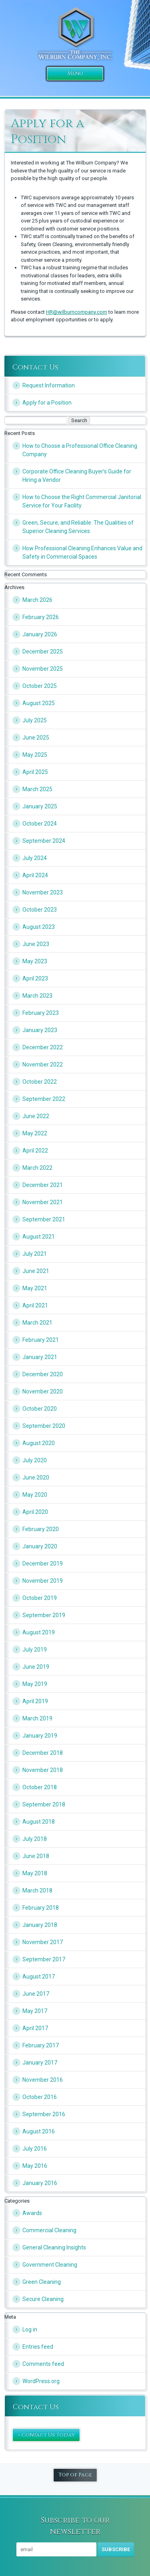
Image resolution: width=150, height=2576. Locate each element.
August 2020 (38, 1443)
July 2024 (34, 858)
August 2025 (38, 703)
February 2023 (40, 1013)
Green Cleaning (41, 2282)
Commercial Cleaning (49, 2230)
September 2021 (43, 1219)
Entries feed (37, 2346)
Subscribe (116, 2549)
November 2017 (42, 1942)
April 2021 (35, 1305)
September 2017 (43, 1959)
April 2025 (35, 772)
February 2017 (40, 2045)
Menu (75, 73)
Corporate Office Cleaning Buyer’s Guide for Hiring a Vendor (76, 475)
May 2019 (34, 1684)
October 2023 (39, 909)
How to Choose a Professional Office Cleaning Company (79, 450)
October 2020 (39, 1408)
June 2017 (35, 1994)
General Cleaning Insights (54, 2247)
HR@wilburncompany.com (76, 312)
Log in (29, 2329)
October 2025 (39, 686)
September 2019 (43, 1615)
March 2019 (37, 1718)
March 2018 (37, 1890)
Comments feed (43, 2364)
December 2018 (42, 1753)
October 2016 (39, 2097)
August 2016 (38, 2131)
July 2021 (34, 1254)
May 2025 (34, 755)
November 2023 (42, 892)
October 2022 (39, 1082)
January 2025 (39, 806)
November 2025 (42, 669)
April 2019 (35, 1701)
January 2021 (39, 1357)
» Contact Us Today (46, 2434)
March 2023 (37, 995)
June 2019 (35, 1667)
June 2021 (35, 1271)
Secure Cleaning (43, 2299)
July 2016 (34, 2148)
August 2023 (38, 927)
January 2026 (39, 634)
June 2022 (35, 1116)
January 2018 (39, 1925)
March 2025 (37, 789)
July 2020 (34, 1460)
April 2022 (35, 1150)
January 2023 (39, 1030)
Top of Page (75, 2474)
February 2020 (40, 1529)
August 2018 (38, 1821)
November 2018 (42, 1770)
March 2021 (37, 1322)
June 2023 (35, 944)
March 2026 (37, 600)
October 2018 (39, 1787)
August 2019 (38, 1632)
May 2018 (34, 1873)
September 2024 (43, 841)
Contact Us (35, 367)
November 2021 (42, 1202)
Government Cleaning (49, 2264)
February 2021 (40, 1340)
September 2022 (43, 1099)
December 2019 (42, 1563)
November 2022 (42, 1064)
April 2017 (35, 2028)
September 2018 (43, 1804)
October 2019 (39, 1598)
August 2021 (38, 1236)
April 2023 (35, 978)
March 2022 (37, 1168)
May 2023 (34, 961)
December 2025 (42, 651)
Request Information (48, 385)
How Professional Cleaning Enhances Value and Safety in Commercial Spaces (82, 552)
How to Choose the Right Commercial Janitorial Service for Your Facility (81, 501)
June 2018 (35, 1856)
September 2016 (43, 2114)
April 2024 (35, 875)
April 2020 (35, 1512)
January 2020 (39, 1546)
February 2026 (40, 617)
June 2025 (35, 737)
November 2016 (42, 2080)
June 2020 (35, 1477)
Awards (32, 2213)
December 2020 (42, 1374)
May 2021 (34, 1288)
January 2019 (39, 1735)
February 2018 (40, 1907)
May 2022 (34, 1133)
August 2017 (38, 1976)
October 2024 (39, 823)
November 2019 (42, 1581)
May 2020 (34, 1494)
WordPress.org (41, 2381)
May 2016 (34, 2166)
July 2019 (34, 1649)
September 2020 (43, 1426)
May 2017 (34, 2011)
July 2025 (34, 720)
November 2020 (42, 1391)
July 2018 (34, 1839)
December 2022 (42, 1047)
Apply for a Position (47, 402)
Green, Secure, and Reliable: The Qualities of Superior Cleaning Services (78, 526)
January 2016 (39, 2183)
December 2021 (42, 1185)
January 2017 (39, 2062)
